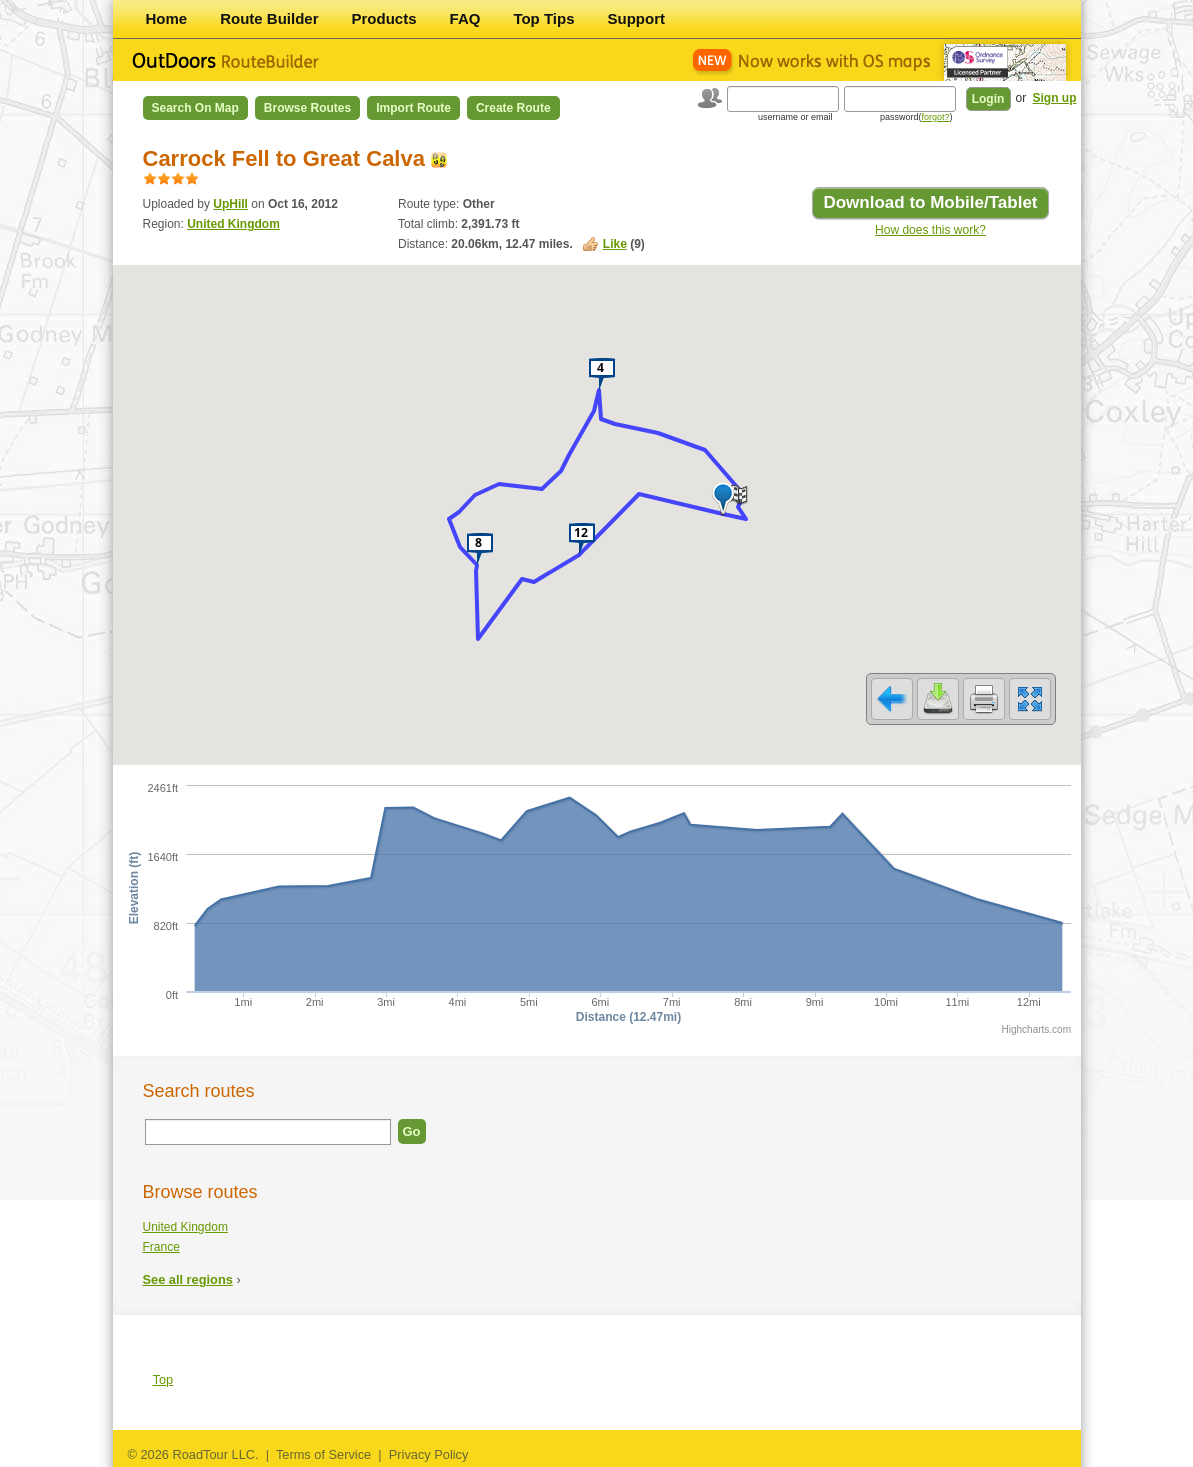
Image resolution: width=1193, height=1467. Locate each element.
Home (167, 18)
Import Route (413, 108)
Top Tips (543, 18)
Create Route (513, 108)
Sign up (1055, 98)
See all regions (188, 1279)
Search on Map (195, 108)
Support (637, 18)
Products (384, 18)
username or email (795, 117)
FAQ (465, 18)
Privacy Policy (429, 1454)
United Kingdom (233, 224)
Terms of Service (323, 1454)
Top (163, 1379)
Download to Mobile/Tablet (930, 202)
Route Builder (269, 18)
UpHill (230, 204)
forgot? (935, 117)
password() (916, 117)
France (161, 1247)
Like (615, 244)
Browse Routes (307, 108)
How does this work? (930, 230)
